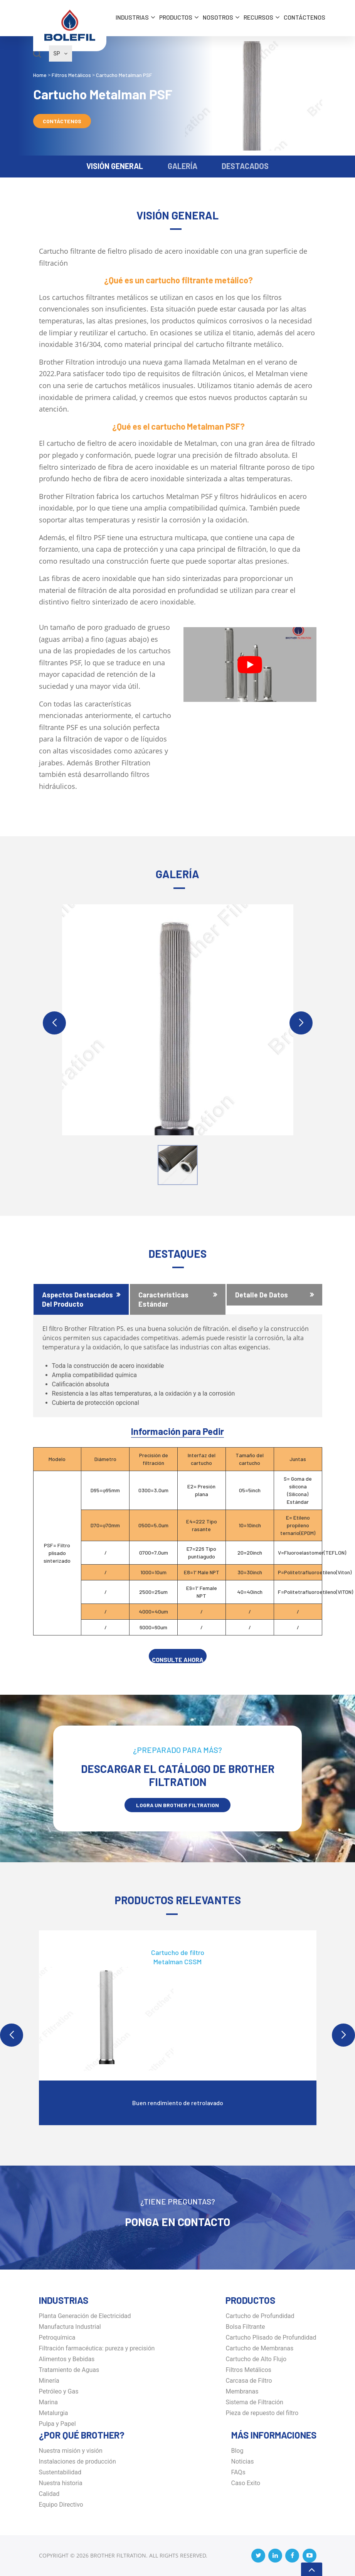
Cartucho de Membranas (259, 2348)
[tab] (81, 1299)
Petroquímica (57, 2337)
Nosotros (218, 17)
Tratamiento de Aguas (69, 2369)
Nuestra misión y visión (71, 2450)
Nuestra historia (60, 2483)
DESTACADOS (245, 166)
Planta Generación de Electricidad (85, 2316)
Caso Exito (246, 2483)
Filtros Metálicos (248, 2369)
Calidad (49, 2493)
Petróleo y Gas (59, 2391)
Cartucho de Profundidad (259, 2316)
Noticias (242, 2461)
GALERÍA (182, 166)
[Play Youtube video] (249, 664)
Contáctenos (304, 17)
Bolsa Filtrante (245, 2326)
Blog (237, 2450)
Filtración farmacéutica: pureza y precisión (97, 2348)
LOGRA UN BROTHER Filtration (177, 1805)
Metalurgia (53, 2413)
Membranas (241, 2391)
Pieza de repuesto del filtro (261, 2413)
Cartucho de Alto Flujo (255, 2359)
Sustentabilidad (60, 2472)
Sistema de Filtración (254, 2402)
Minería (49, 2380)
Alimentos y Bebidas (67, 2359)
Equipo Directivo (61, 2504)
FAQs (238, 2472)
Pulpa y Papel (57, 2423)
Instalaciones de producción (77, 2461)
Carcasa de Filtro (248, 2380)
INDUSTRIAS (132, 17)
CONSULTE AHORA (178, 1659)
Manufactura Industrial (70, 2326)
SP (60, 53)
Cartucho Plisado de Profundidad (270, 2337)
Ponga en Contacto (177, 2221)
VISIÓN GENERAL (114, 166)
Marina (48, 2402)
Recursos (258, 17)
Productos (175, 17)
